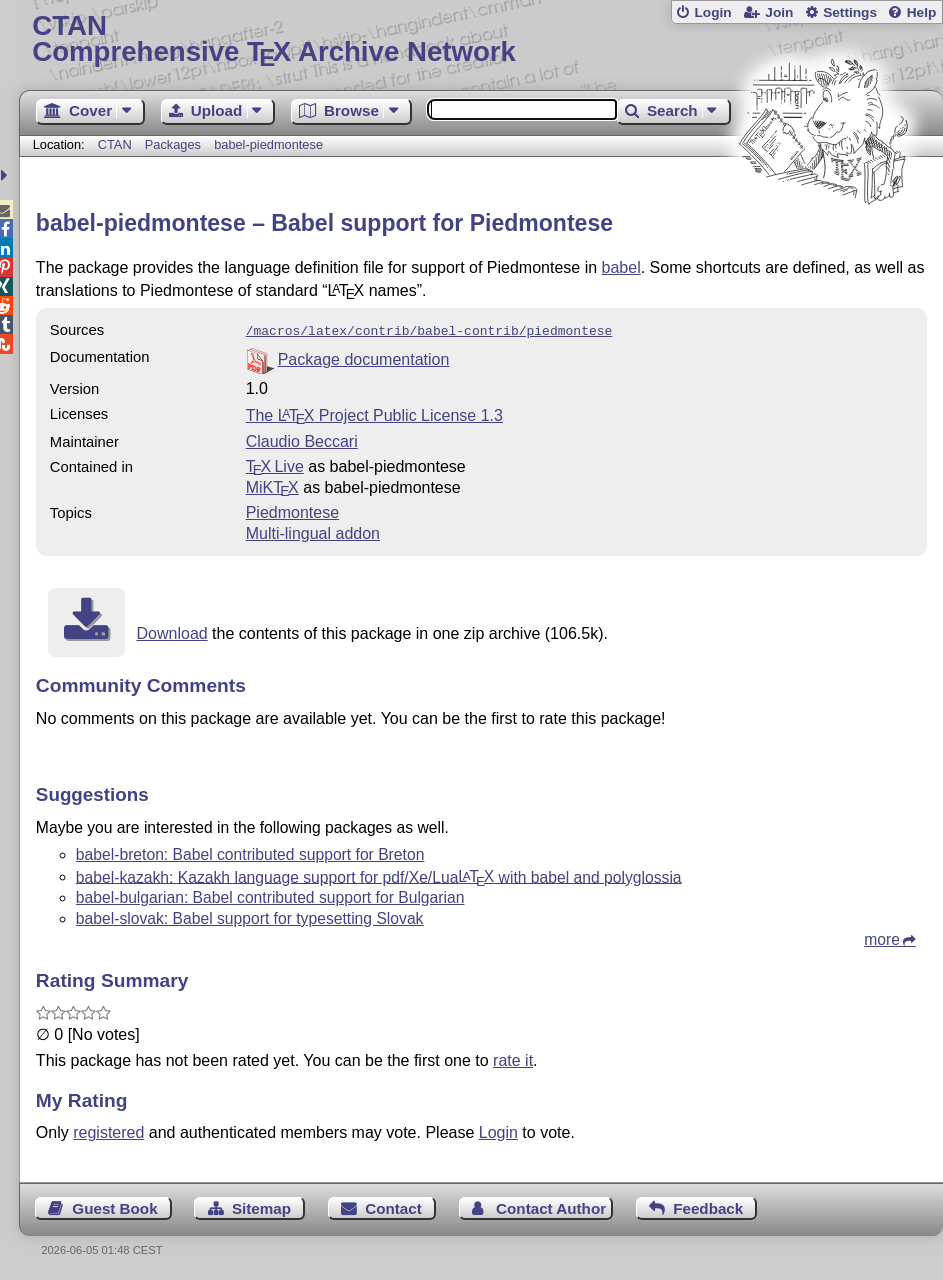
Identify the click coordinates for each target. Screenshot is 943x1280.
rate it (513, 1058)
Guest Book (114, 1206)
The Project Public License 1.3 (374, 413)
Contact (393, 1206)
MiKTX (272, 485)
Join (779, 12)
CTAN (115, 144)
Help (922, 12)
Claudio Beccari (302, 439)
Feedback (708, 1206)
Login (712, 12)
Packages (175, 144)
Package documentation (364, 357)
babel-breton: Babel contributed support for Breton (250, 852)
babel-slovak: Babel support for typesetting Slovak (250, 916)
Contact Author (551, 1206)
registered (108, 1130)
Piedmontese (292, 510)
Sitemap (261, 1206)
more (882, 937)
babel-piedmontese (268, 144)
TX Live (275, 464)
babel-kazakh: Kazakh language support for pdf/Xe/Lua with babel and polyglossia (379, 874)
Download (172, 631)
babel (621, 267)
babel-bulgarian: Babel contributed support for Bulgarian (270, 895)
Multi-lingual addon (313, 531)
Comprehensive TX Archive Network (480, 39)
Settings (850, 12)
